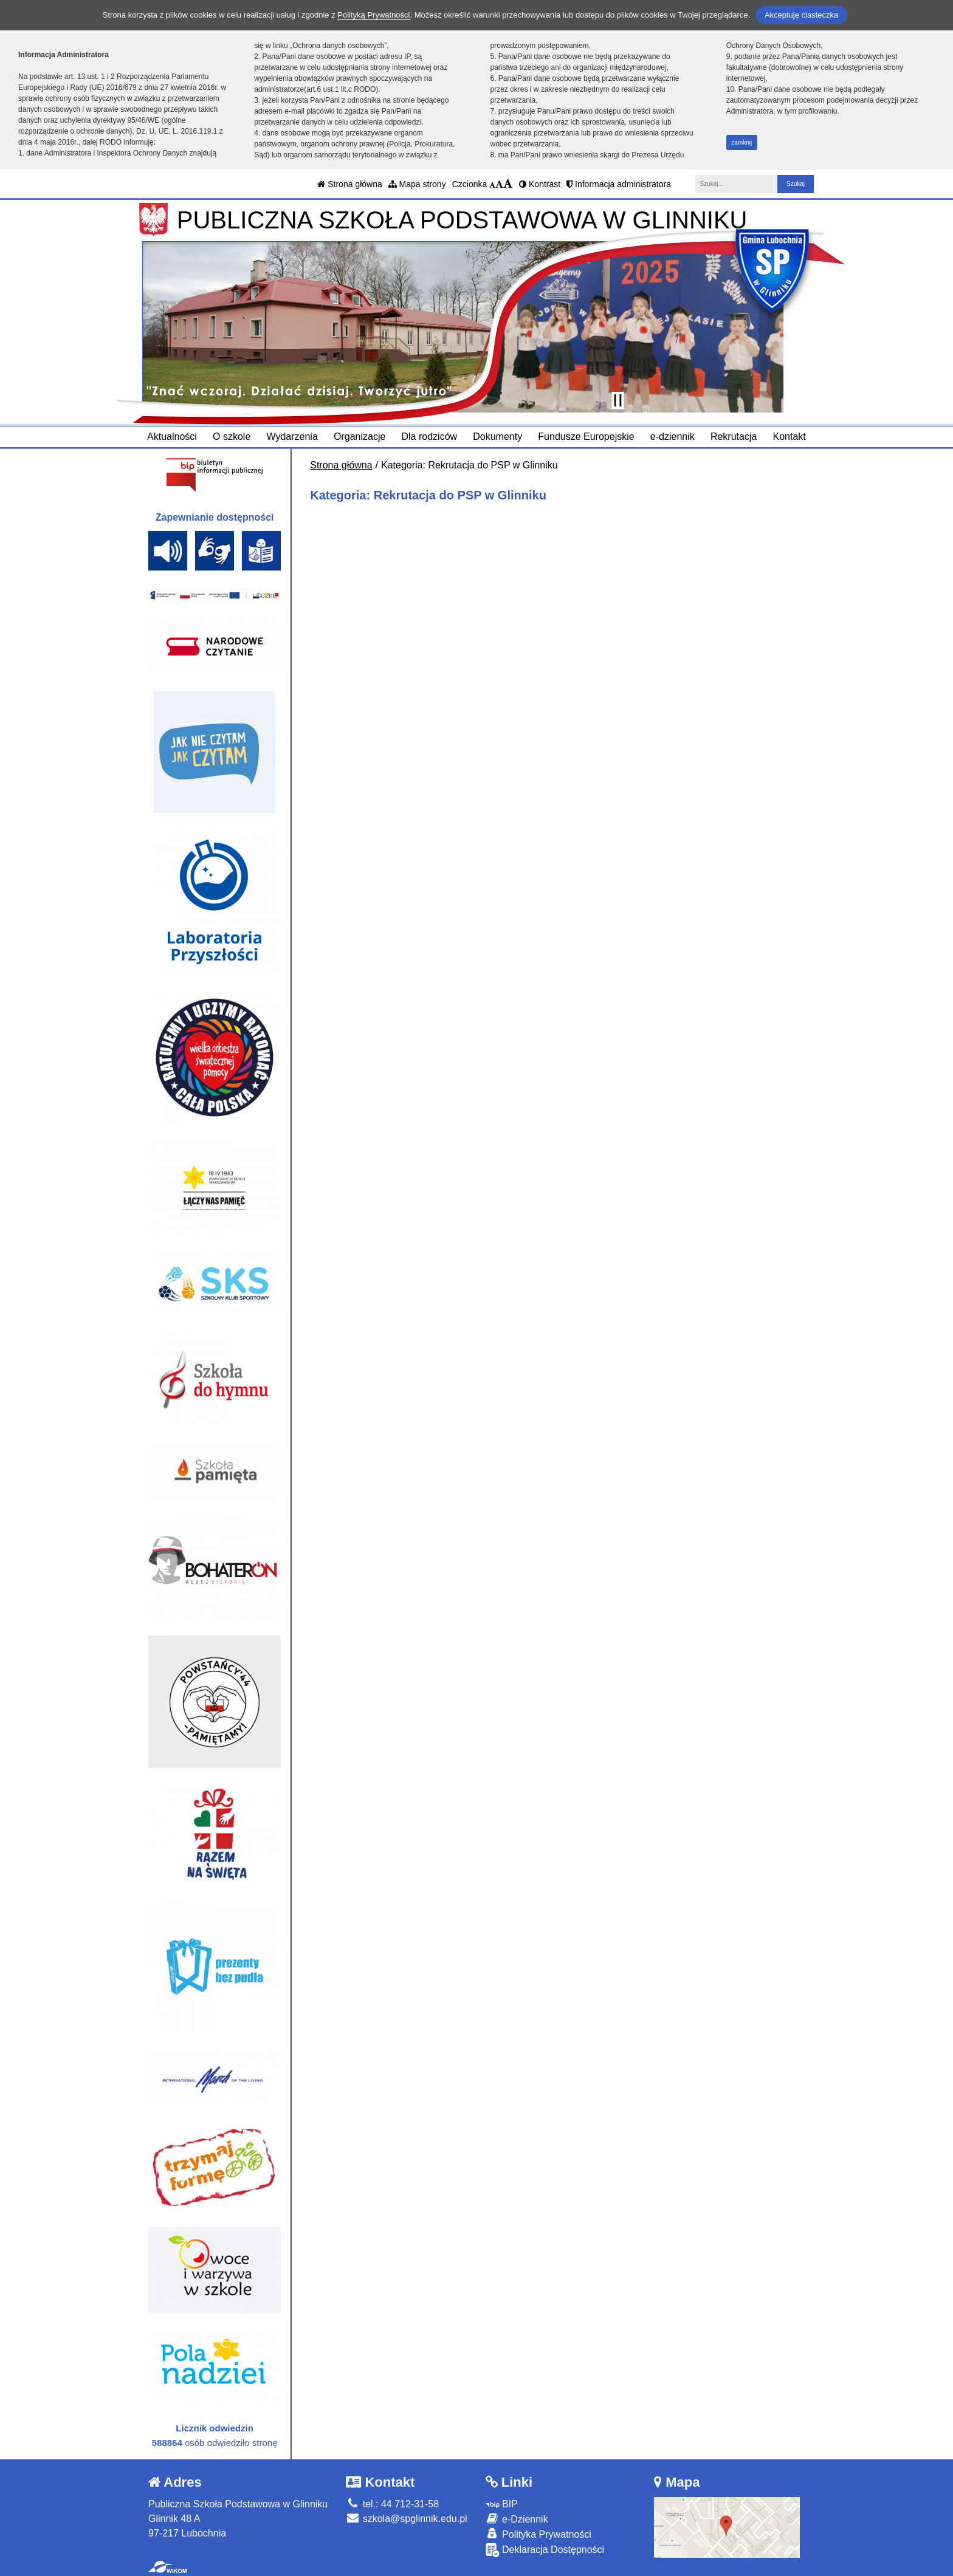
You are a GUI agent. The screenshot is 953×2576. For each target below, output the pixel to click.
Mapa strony (417, 184)
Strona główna (349, 184)
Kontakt (789, 436)
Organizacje (359, 436)
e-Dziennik (517, 2518)
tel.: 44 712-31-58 (392, 2504)
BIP (502, 2504)
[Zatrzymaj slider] (617, 400)
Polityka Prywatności (538, 2534)
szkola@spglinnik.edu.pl (406, 2518)
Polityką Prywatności (373, 14)
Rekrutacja (733, 436)
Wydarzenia (291, 436)
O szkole (231, 436)
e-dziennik (672, 436)
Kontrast (539, 184)
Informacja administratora (618, 184)
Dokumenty (497, 436)
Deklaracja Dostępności (545, 2550)
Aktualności (172, 436)
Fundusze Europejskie (586, 436)
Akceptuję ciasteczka (801, 14)
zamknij (741, 142)
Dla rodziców (430, 436)
